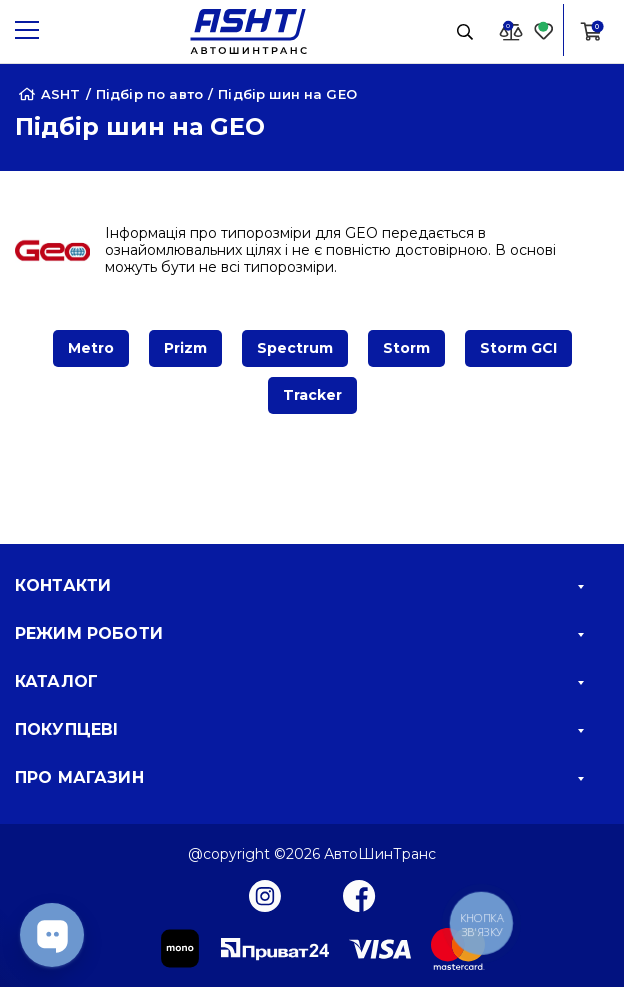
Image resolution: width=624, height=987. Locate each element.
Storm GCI (518, 348)
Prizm (185, 348)
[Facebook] (359, 895)
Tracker (312, 395)
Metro (91, 348)
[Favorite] (544, 30)
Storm (406, 348)
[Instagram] (265, 895)
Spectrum (295, 348)
